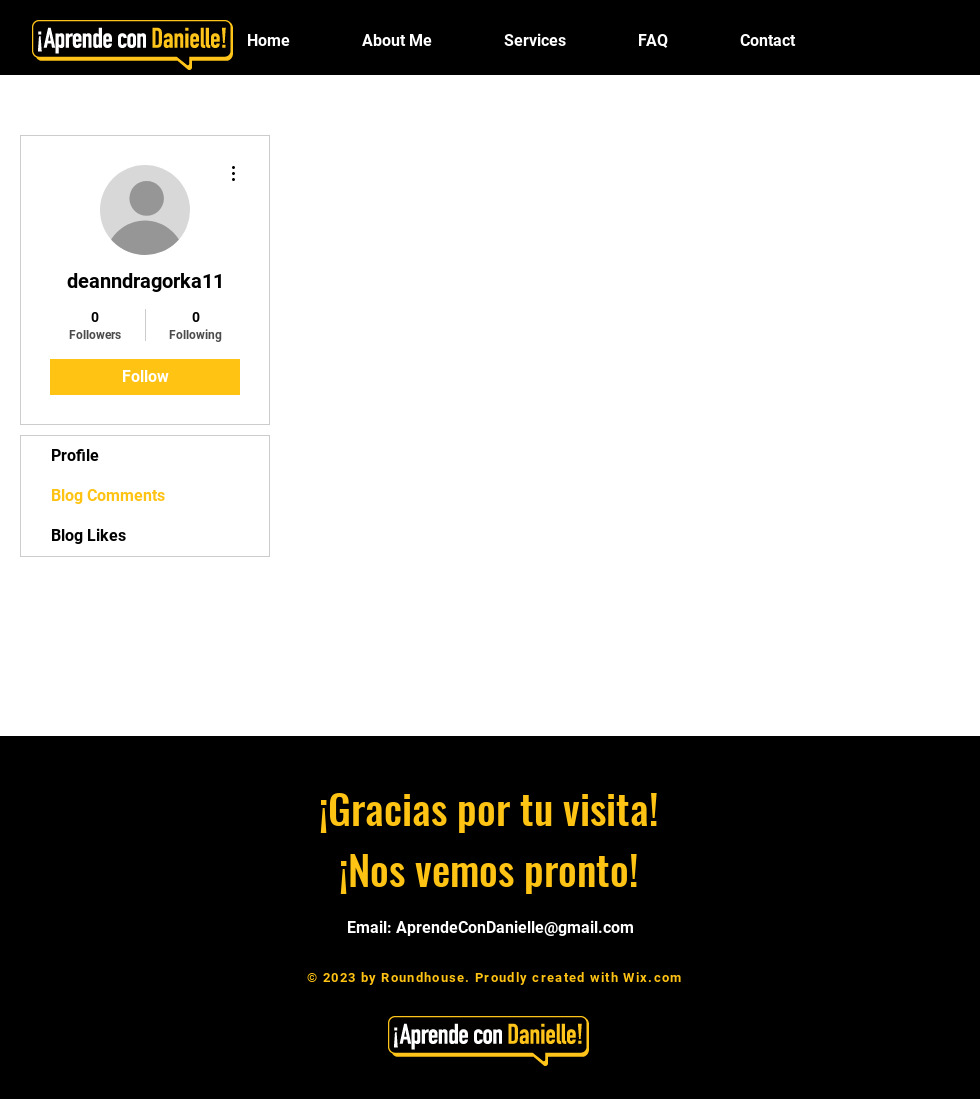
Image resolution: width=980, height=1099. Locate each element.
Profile (75, 455)
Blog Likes (88, 535)
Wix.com (652, 977)
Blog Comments (108, 495)
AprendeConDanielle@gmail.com (515, 927)
